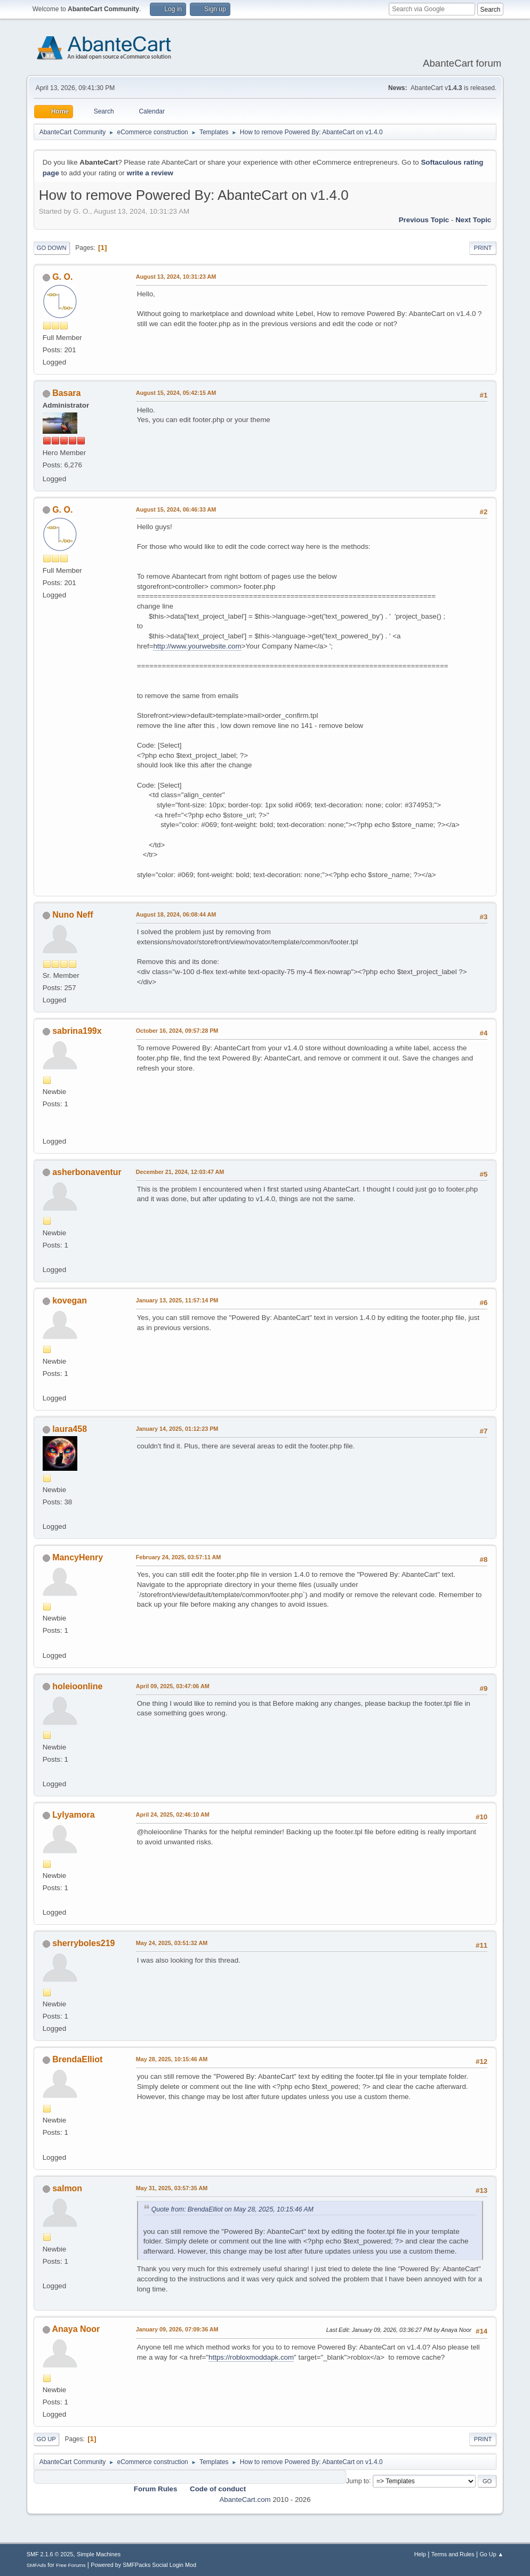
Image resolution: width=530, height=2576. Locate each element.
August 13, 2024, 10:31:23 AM (176, 276)
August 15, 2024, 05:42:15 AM (176, 393)
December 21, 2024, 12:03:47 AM (180, 1172)
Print (483, 248)
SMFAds (36, 2565)
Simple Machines (99, 2554)
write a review (150, 173)
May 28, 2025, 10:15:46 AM (171, 2059)
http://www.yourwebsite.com (197, 646)
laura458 (69, 1428)
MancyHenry (77, 1557)
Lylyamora (73, 1814)
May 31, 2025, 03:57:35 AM (171, 2188)
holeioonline (77, 1686)
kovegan (69, 1300)
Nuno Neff (72, 914)
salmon (67, 2188)
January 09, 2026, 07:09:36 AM (177, 2329)
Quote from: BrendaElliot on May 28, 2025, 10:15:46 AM (232, 2209)
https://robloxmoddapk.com (251, 2357)
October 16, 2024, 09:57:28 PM (177, 1030)
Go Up (46, 2439)
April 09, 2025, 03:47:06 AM (173, 1686)
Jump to (357, 2480)
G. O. (62, 276)
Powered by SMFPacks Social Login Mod (143, 2565)
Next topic (473, 220)
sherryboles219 (83, 1943)
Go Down (52, 248)
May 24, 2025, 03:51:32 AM (171, 1943)
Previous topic (424, 220)
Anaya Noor (76, 2329)
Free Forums (71, 2565)
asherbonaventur (87, 1172)
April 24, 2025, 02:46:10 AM (173, 1814)
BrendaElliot (77, 2059)
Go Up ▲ (491, 2554)
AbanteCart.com (244, 2500)
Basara (66, 393)
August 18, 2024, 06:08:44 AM (176, 914)
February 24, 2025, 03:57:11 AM (178, 1557)
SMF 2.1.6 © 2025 (50, 2554)
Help (420, 2554)
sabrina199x (76, 1030)
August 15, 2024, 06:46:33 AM (176, 509)
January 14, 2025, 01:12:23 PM (177, 1428)
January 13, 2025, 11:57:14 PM (177, 1300)
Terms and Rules (453, 2554)
